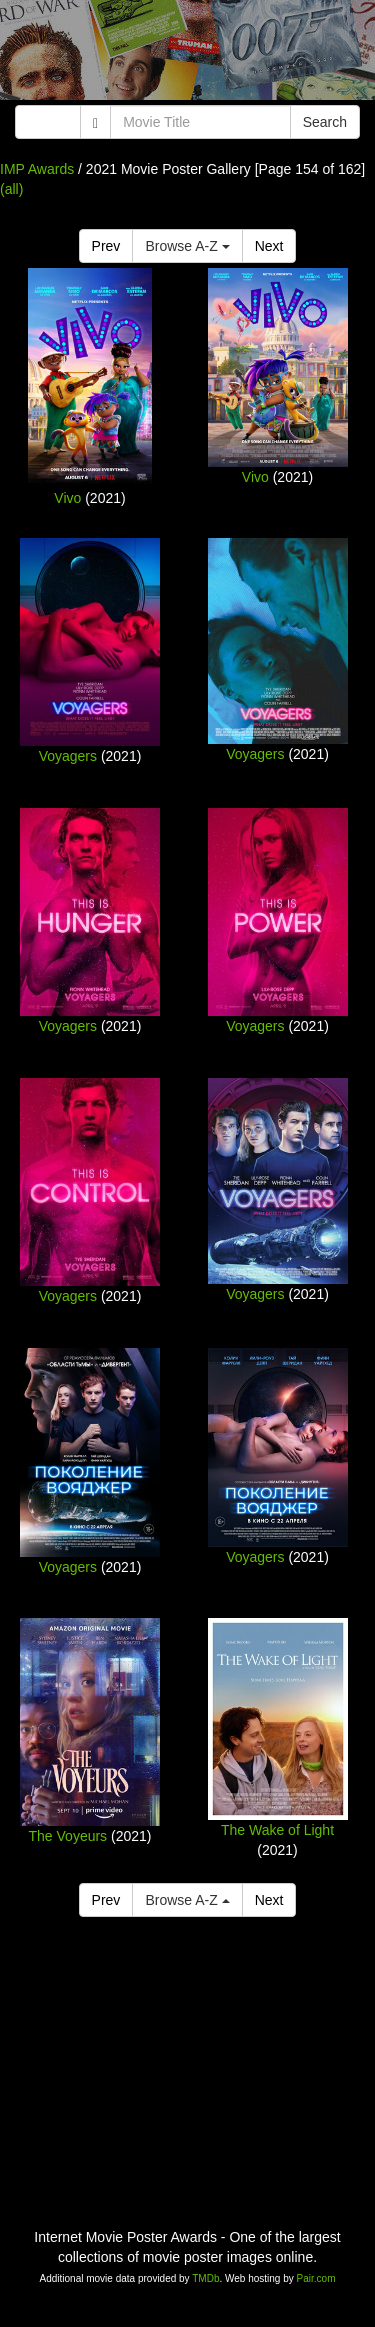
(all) (11, 189)
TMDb (205, 2278)
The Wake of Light (277, 1830)
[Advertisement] (187, 55)
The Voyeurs (68, 1836)
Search (325, 122)
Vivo (67, 498)
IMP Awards (37, 169)
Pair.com (316, 2278)
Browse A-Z (187, 246)
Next (269, 246)
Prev (106, 246)
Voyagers (68, 756)
